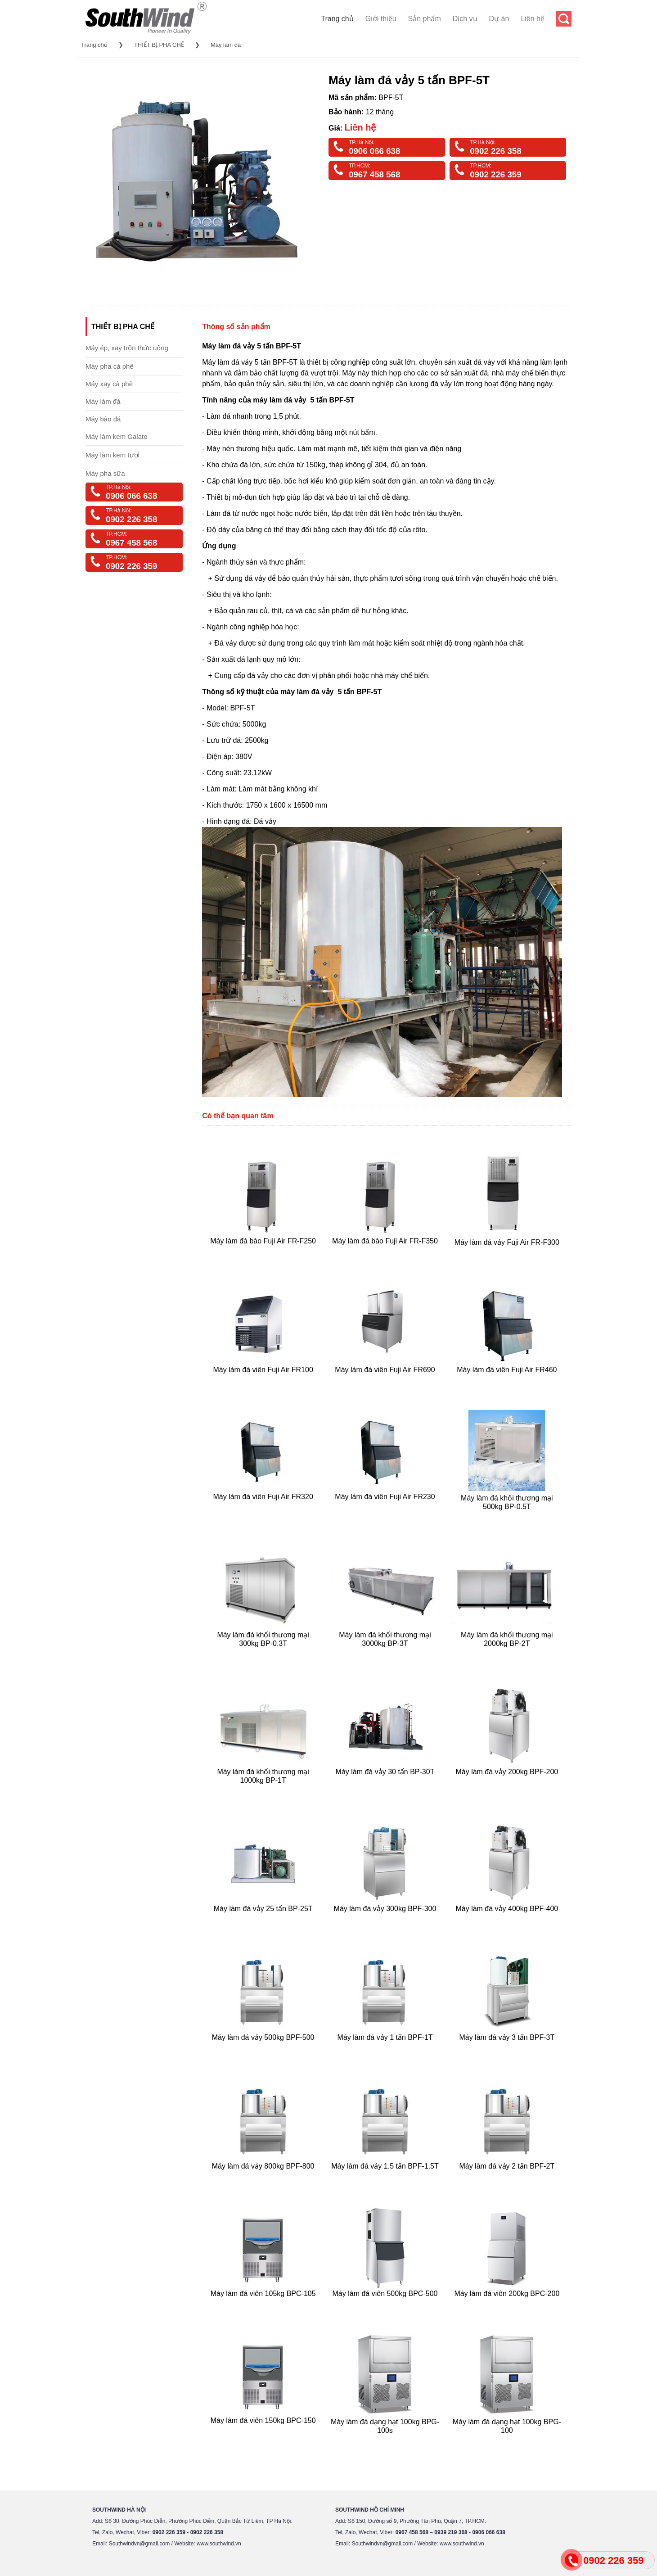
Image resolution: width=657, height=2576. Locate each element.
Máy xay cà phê (109, 384)
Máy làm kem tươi (113, 455)
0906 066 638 (374, 151)
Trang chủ (337, 19)
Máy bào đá (103, 419)
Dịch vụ (465, 19)
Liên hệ (532, 19)
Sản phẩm (424, 19)
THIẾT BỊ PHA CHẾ (159, 44)
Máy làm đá (226, 44)
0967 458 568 (374, 174)
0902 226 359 (495, 174)
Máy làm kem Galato (117, 436)
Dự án (499, 19)
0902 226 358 (495, 151)
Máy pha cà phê (110, 366)
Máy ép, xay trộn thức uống (127, 348)
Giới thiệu (380, 19)
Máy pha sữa (105, 473)
